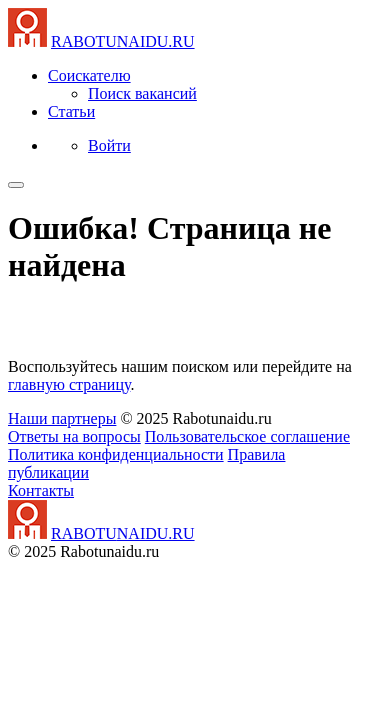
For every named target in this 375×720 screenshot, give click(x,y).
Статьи (71, 111)
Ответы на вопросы (74, 436)
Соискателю (89, 75)
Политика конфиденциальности (116, 454)
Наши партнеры (62, 418)
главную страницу (69, 384)
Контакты (41, 490)
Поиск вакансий (142, 93)
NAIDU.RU (123, 41)
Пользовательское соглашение (247, 436)
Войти (109, 145)
